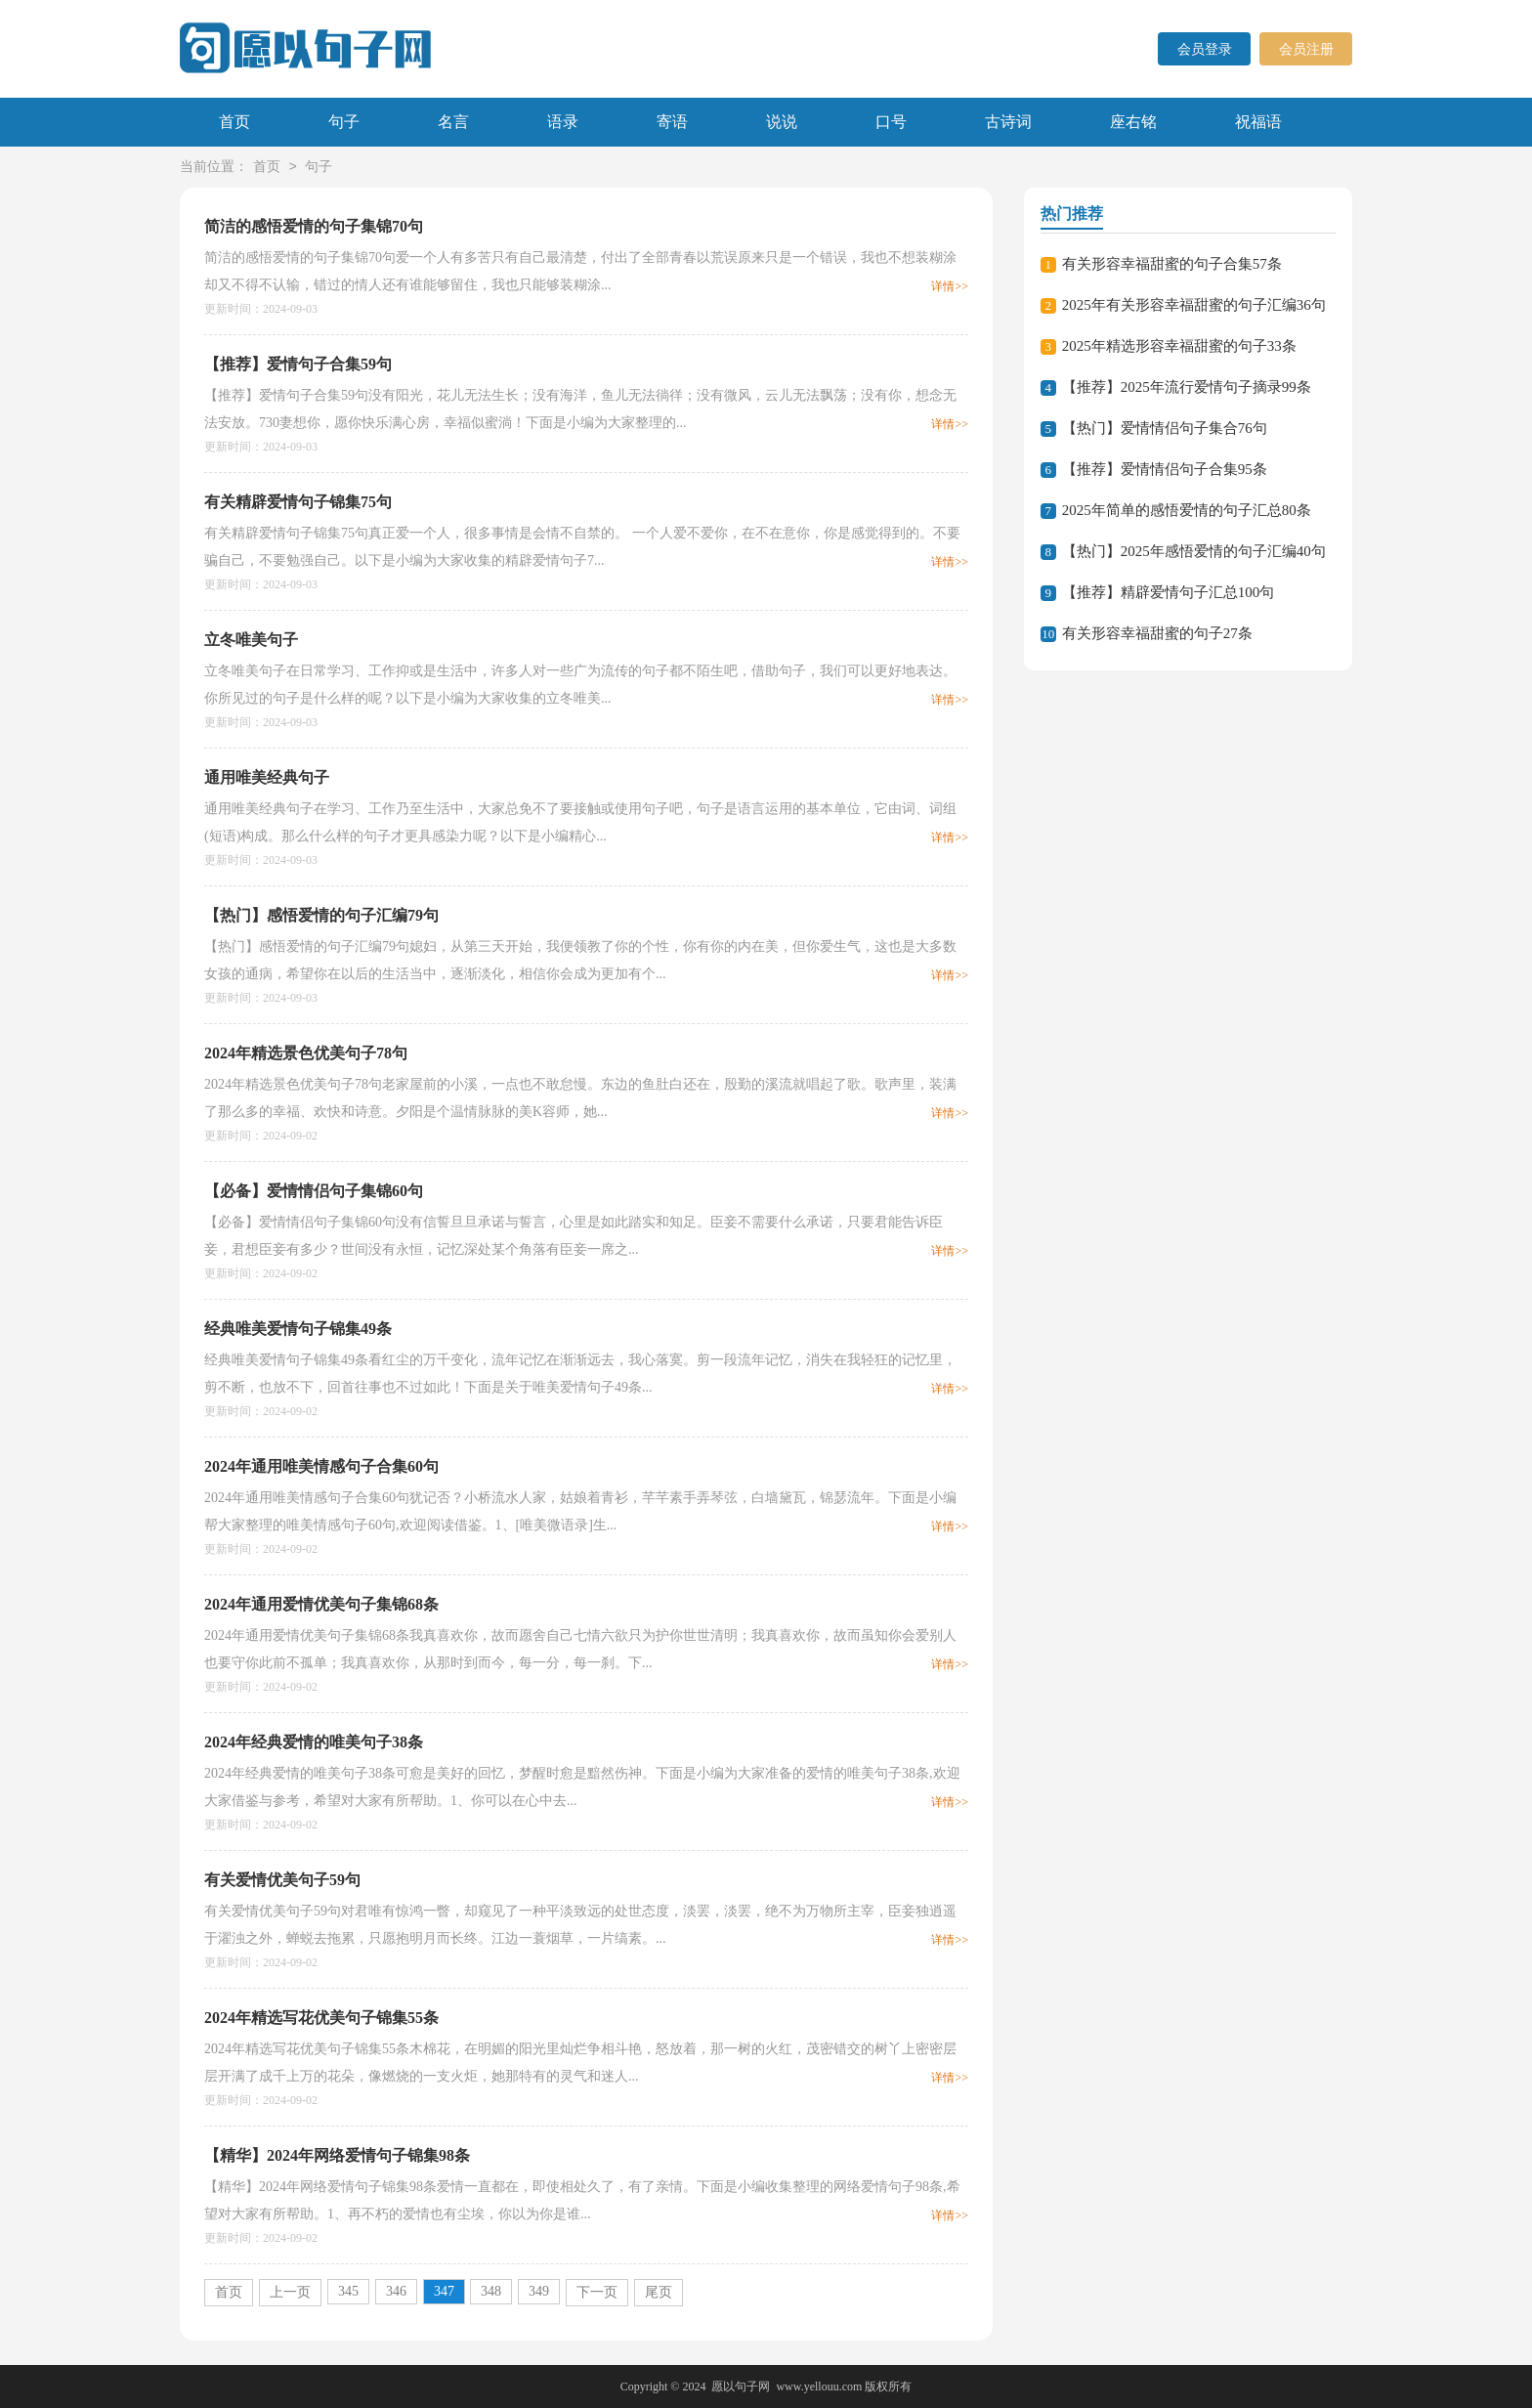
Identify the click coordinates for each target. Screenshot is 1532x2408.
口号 (891, 121)
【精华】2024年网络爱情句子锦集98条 (337, 2155)
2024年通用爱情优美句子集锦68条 (321, 1604)
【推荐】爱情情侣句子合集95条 (1164, 469)
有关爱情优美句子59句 (282, 1879)
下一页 (596, 2292)
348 (491, 2291)
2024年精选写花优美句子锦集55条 (321, 2017)
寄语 (672, 121)
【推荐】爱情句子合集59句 (298, 364)
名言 (453, 121)
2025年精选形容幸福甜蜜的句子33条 (1179, 346)
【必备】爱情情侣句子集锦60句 (313, 1190)
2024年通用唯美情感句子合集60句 (321, 1466)
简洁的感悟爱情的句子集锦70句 (313, 226)
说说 (781, 121)
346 (396, 2291)
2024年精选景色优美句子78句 (305, 1053)
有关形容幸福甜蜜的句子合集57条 (1172, 264)
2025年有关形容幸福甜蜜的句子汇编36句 (1194, 305)
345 (348, 2291)
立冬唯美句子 (251, 639)
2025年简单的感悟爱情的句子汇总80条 (1186, 510)
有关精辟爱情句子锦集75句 (298, 502)
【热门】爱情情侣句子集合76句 (1164, 428)
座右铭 (1133, 121)
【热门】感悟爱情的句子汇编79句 (321, 915)
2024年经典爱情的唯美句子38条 (313, 1742)
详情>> (949, 286)
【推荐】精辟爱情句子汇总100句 (1168, 592)
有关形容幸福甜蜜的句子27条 (1157, 633)
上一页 (290, 2292)
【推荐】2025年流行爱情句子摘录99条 (1186, 387)
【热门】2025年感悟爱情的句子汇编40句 (1194, 551)
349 (539, 2291)
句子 (344, 121)
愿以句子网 (740, 2386)
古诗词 (1008, 121)
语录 (562, 121)
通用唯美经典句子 (266, 777)
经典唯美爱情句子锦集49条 (298, 1328)
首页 (234, 121)
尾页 (658, 2292)
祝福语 (1258, 121)
